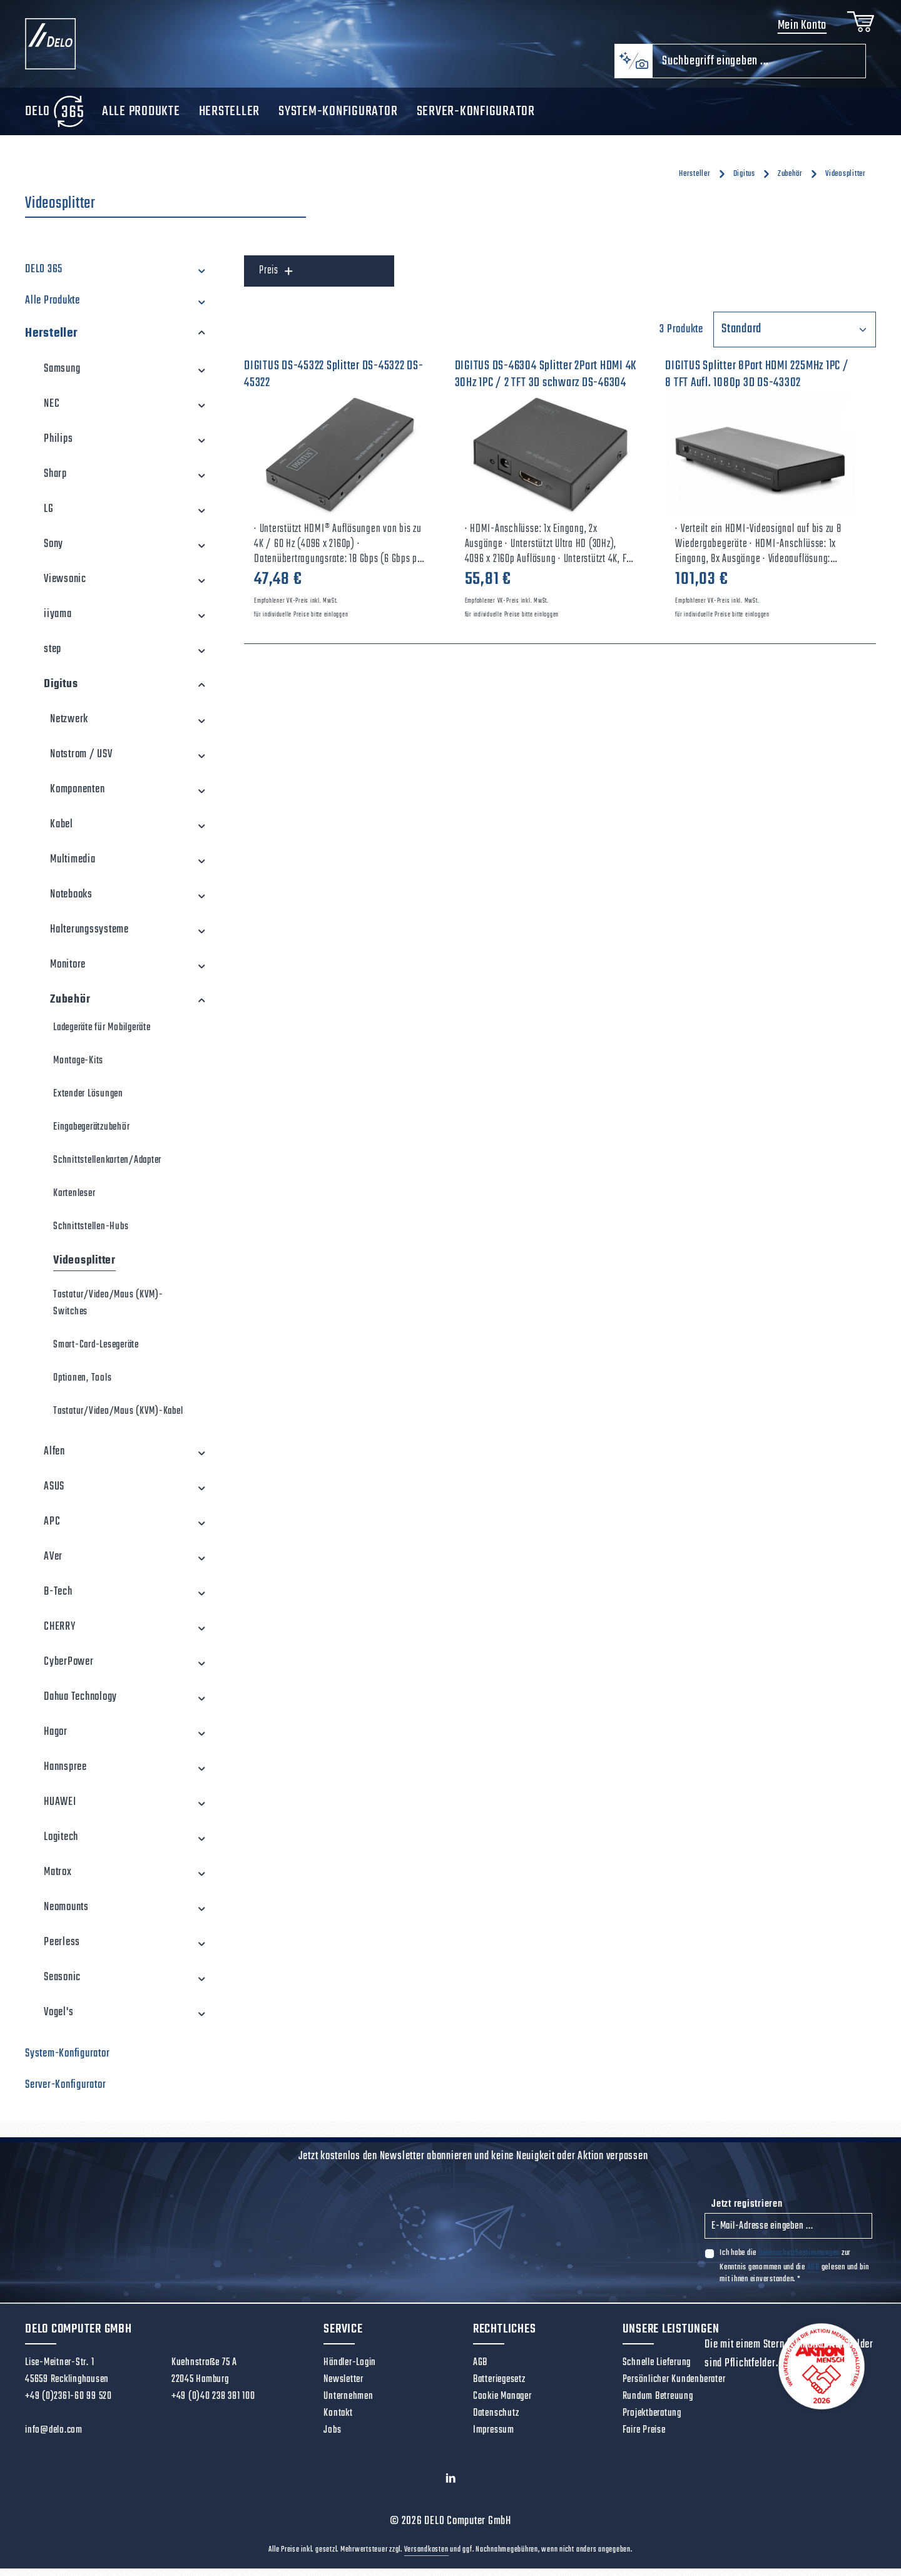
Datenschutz (496, 2421)
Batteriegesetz (499, 2387)
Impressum (493, 2438)
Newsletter (343, 2387)
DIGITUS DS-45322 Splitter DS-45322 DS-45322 (334, 382)
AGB (813, 2274)
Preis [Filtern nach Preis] (276, 279)
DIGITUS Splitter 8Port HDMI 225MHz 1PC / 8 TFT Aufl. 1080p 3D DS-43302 (756, 382)
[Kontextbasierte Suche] (633, 68)
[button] (202, 277)
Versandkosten (426, 2557)
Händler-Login (349, 2371)
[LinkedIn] (450, 2489)
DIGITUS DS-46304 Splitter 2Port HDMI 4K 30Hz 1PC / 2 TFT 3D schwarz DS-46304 (545, 382)
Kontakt (337, 2421)
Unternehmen (348, 2404)
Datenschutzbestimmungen (799, 2260)
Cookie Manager (502, 2404)
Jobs (332, 2438)
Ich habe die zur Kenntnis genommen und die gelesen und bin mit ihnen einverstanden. (794, 2273)
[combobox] (759, 68)
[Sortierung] (794, 337)
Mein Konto (798, 29)
